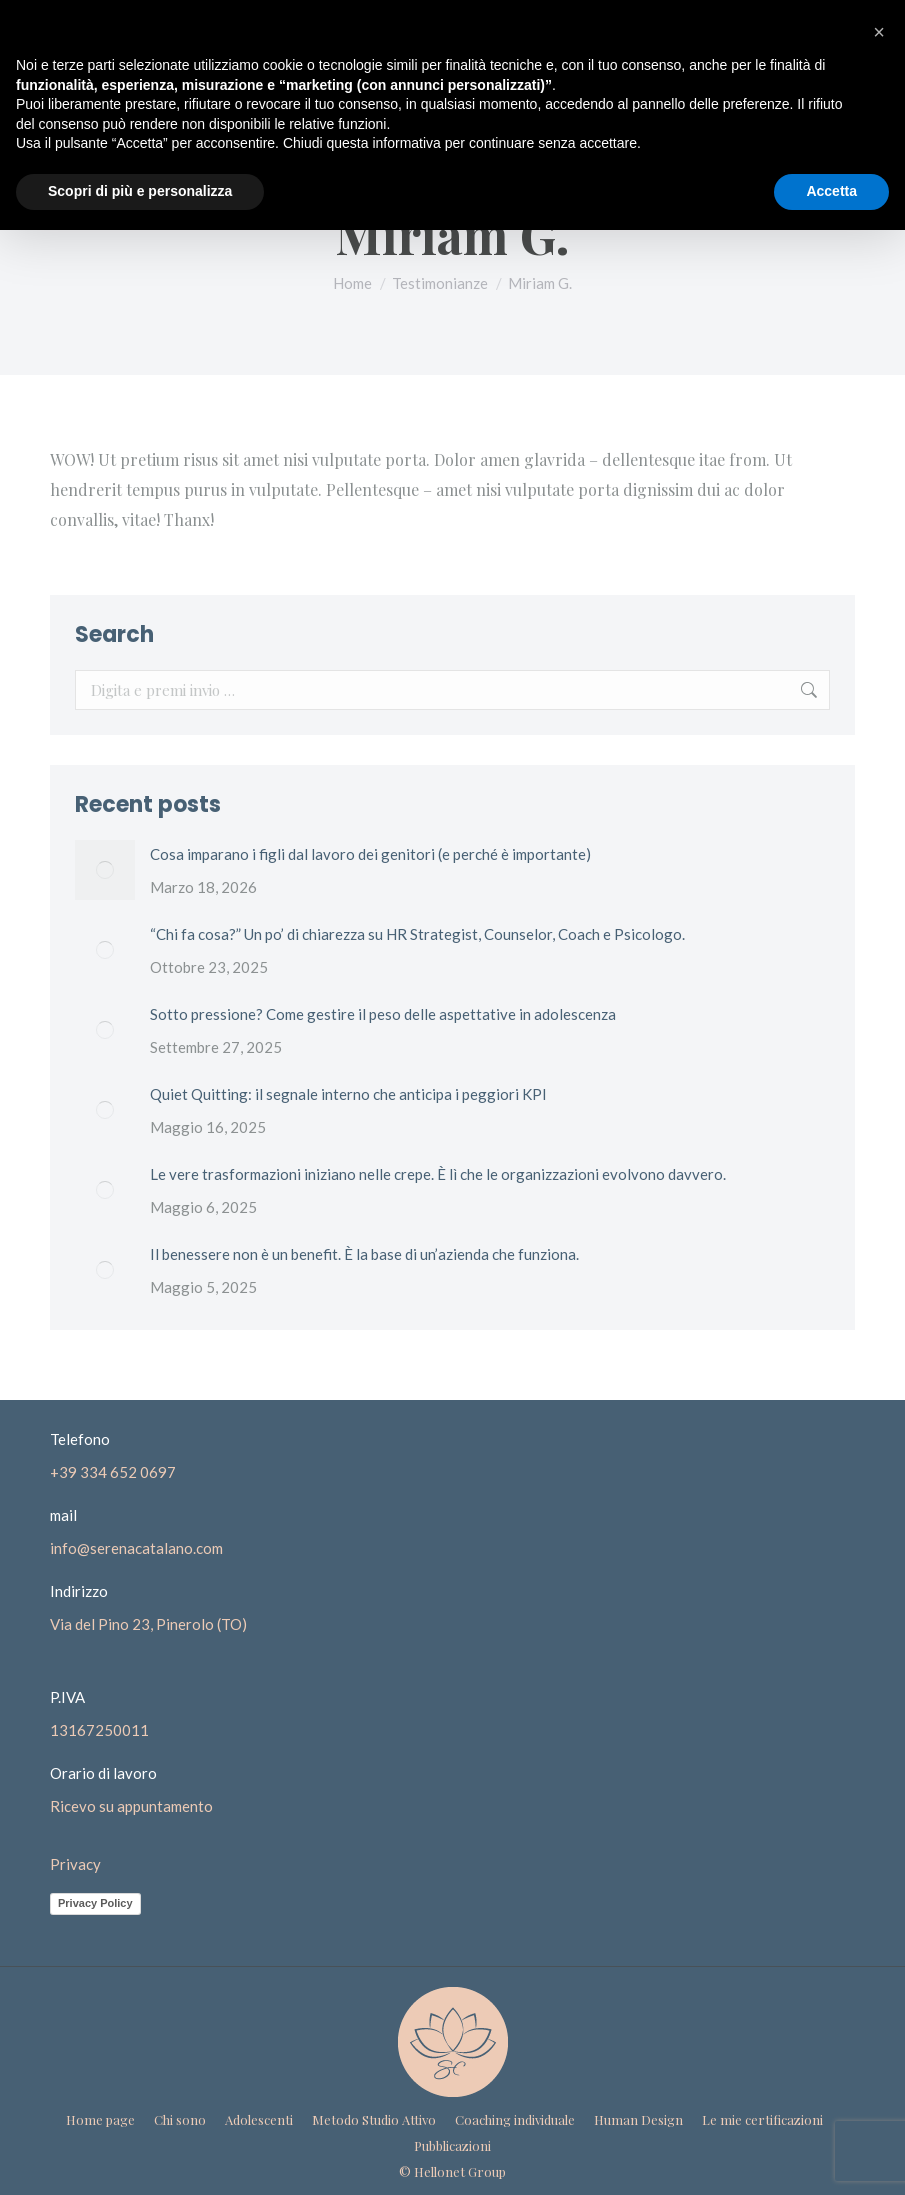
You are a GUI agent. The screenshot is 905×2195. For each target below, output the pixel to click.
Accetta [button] (831, 191)
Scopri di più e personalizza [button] (140, 191)
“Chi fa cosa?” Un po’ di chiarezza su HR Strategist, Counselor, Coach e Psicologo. (417, 934)
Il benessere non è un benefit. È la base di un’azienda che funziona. (364, 1254)
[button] (879, 32)
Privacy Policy (95, 1903)
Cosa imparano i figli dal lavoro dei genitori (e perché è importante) (370, 854)
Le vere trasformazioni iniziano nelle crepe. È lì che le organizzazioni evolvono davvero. (438, 1174)
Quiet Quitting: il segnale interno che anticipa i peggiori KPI (348, 1094)
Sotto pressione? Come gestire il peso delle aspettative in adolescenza (383, 1014)
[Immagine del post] (105, 870)
